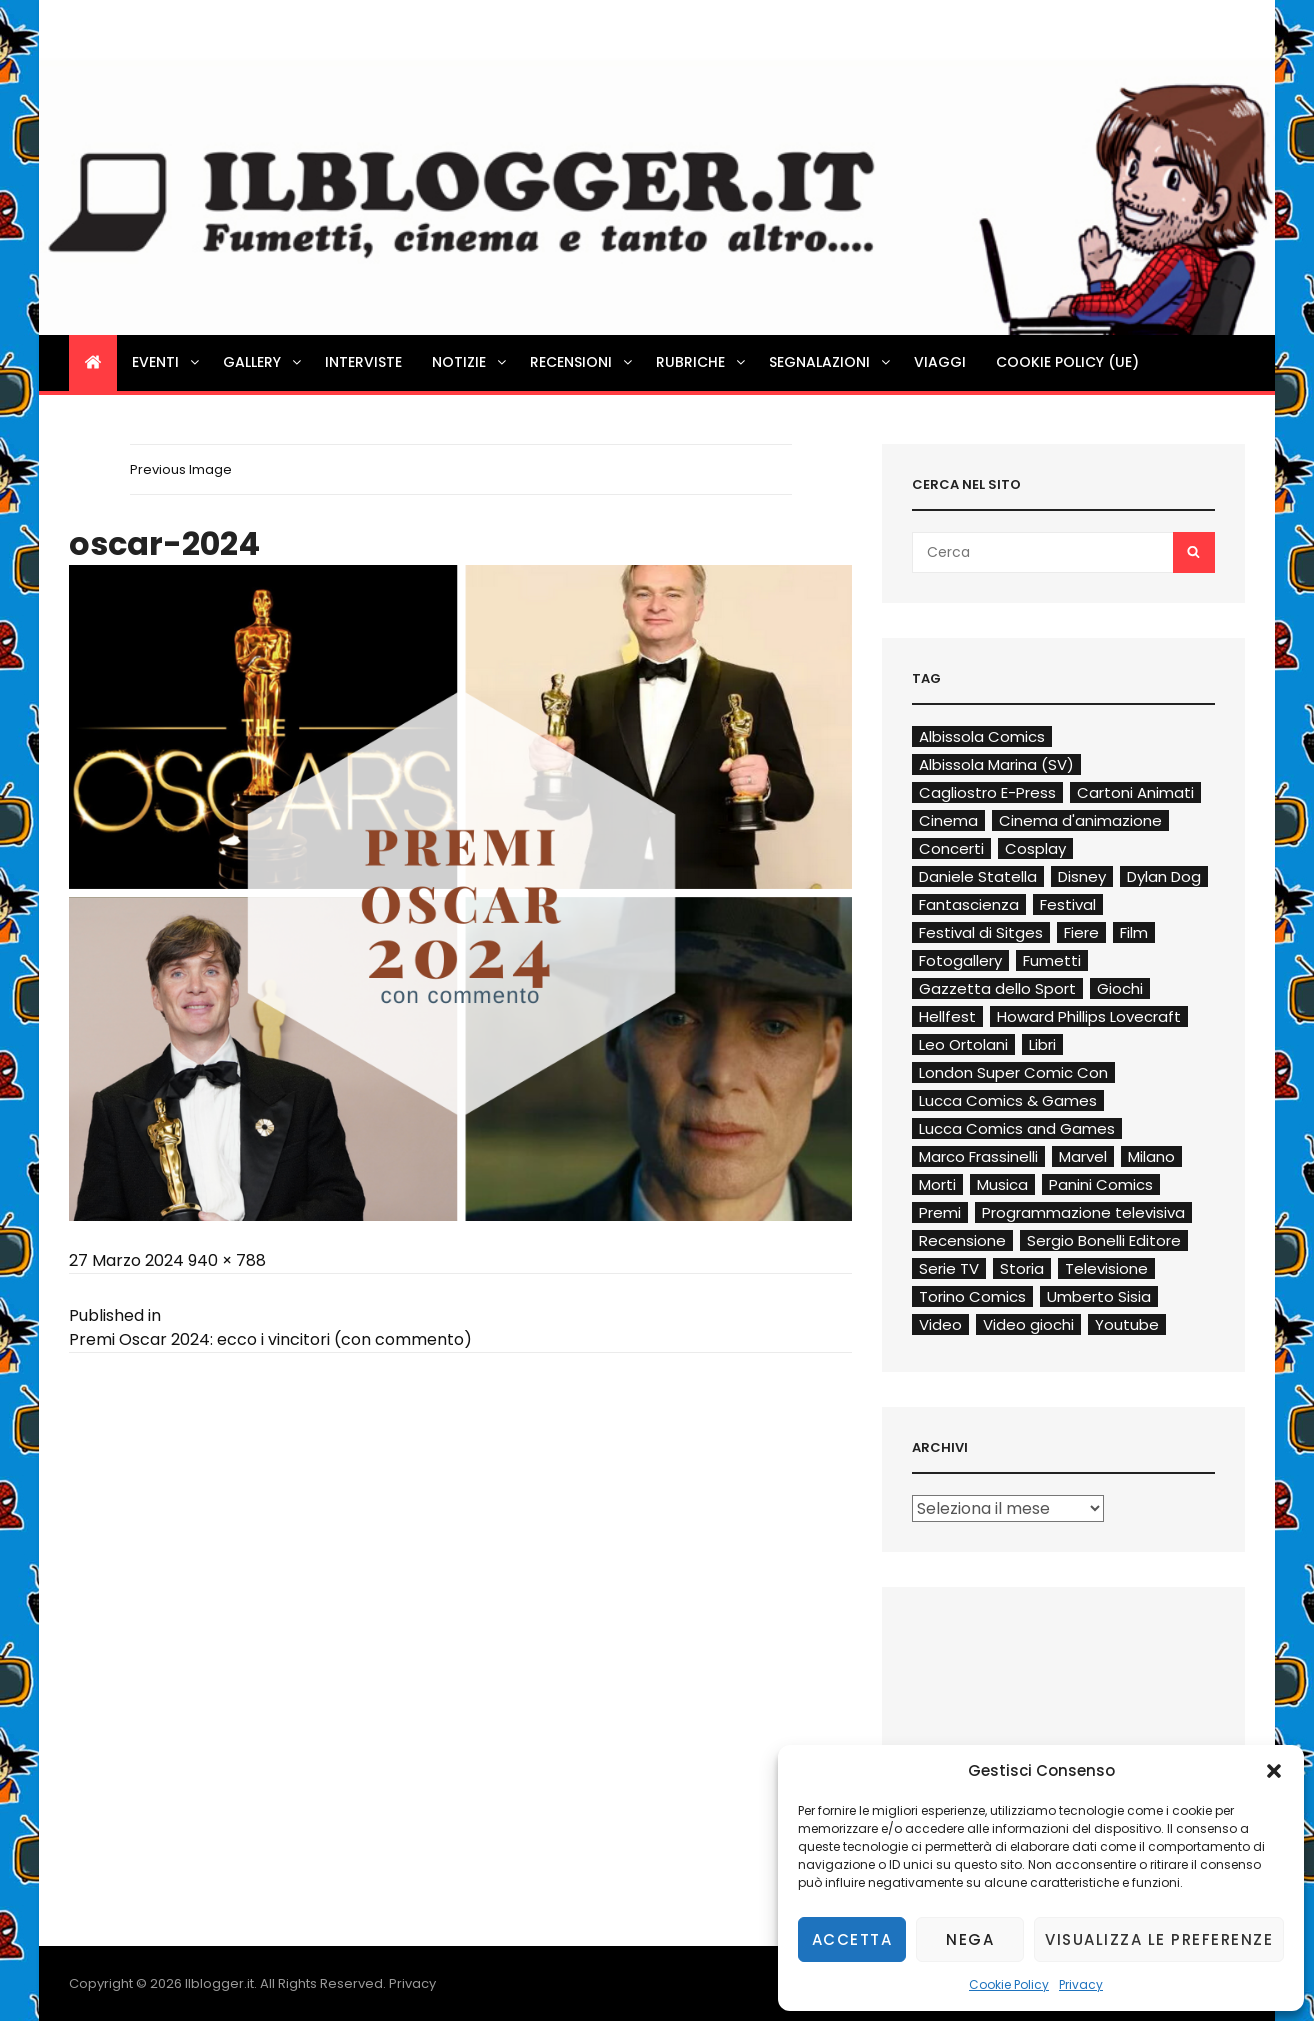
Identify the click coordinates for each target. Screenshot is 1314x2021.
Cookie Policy (1009, 1984)
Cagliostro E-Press (987, 792)
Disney (1082, 876)
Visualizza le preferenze (1159, 1939)
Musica (1002, 1184)
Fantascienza (969, 904)
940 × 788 (227, 1260)
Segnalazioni (831, 362)
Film (1134, 932)
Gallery (263, 362)
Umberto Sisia (1099, 1296)
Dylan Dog (1164, 876)
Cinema (948, 820)
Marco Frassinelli (978, 1156)
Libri (1042, 1044)
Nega (970, 1939)
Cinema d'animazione (1080, 820)
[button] (1274, 1771)
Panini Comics (1101, 1184)
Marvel (1083, 1156)
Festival (1068, 904)
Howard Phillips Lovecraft (1089, 1016)
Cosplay (1035, 848)
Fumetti (1052, 960)
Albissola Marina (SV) (996, 764)
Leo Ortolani (963, 1044)
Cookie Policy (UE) (1067, 362)
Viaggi (940, 362)
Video (940, 1324)
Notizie (470, 362)
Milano (1151, 1156)
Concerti (951, 848)
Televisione (1106, 1268)
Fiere (1081, 932)
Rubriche (702, 362)
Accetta (852, 1939)
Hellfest (947, 1016)
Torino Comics (972, 1296)
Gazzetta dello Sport (997, 988)
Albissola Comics (982, 736)
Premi (940, 1212)
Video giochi (1028, 1324)
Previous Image (181, 469)
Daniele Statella (978, 876)
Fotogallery (960, 960)
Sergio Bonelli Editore (1104, 1240)
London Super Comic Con (1013, 1072)
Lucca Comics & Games (1008, 1100)
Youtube (1127, 1324)
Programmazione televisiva (1083, 1212)
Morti (937, 1184)
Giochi (1120, 988)
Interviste (363, 362)
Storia (1022, 1268)
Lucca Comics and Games (1017, 1128)
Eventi (167, 362)
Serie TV (949, 1268)
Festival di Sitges (981, 932)
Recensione (962, 1240)
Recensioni (582, 362)
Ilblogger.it (219, 1983)
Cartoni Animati (1135, 792)
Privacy (1081, 1984)
